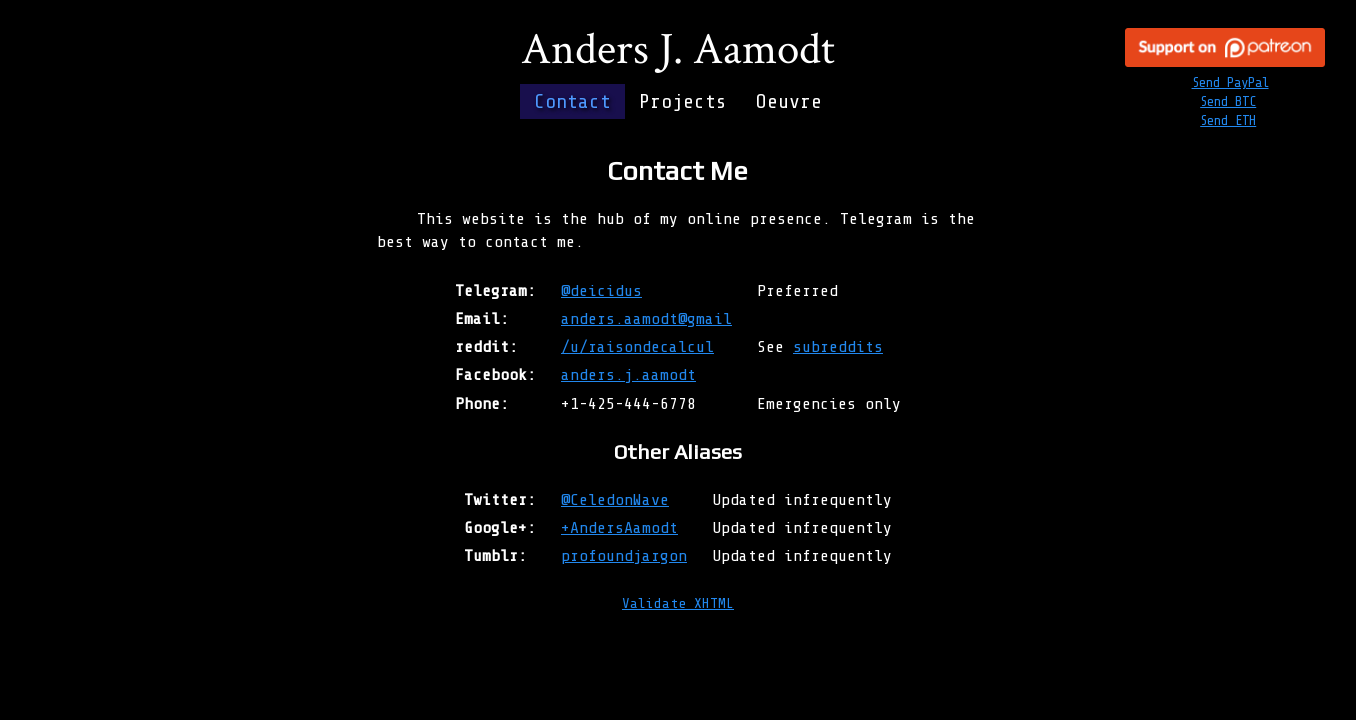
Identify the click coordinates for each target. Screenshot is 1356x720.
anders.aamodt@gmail (646, 318)
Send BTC (1228, 101)
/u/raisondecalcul (637, 346)
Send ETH (1228, 120)
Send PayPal (1230, 82)
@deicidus (601, 290)
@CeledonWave (615, 499)
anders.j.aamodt (628, 374)
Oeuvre (789, 101)
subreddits (838, 346)
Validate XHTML (678, 603)
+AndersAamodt (619, 527)
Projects (683, 101)
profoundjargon (624, 555)
